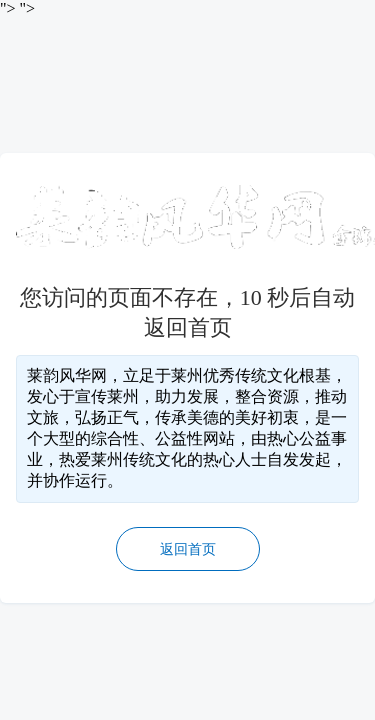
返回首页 (188, 549)
